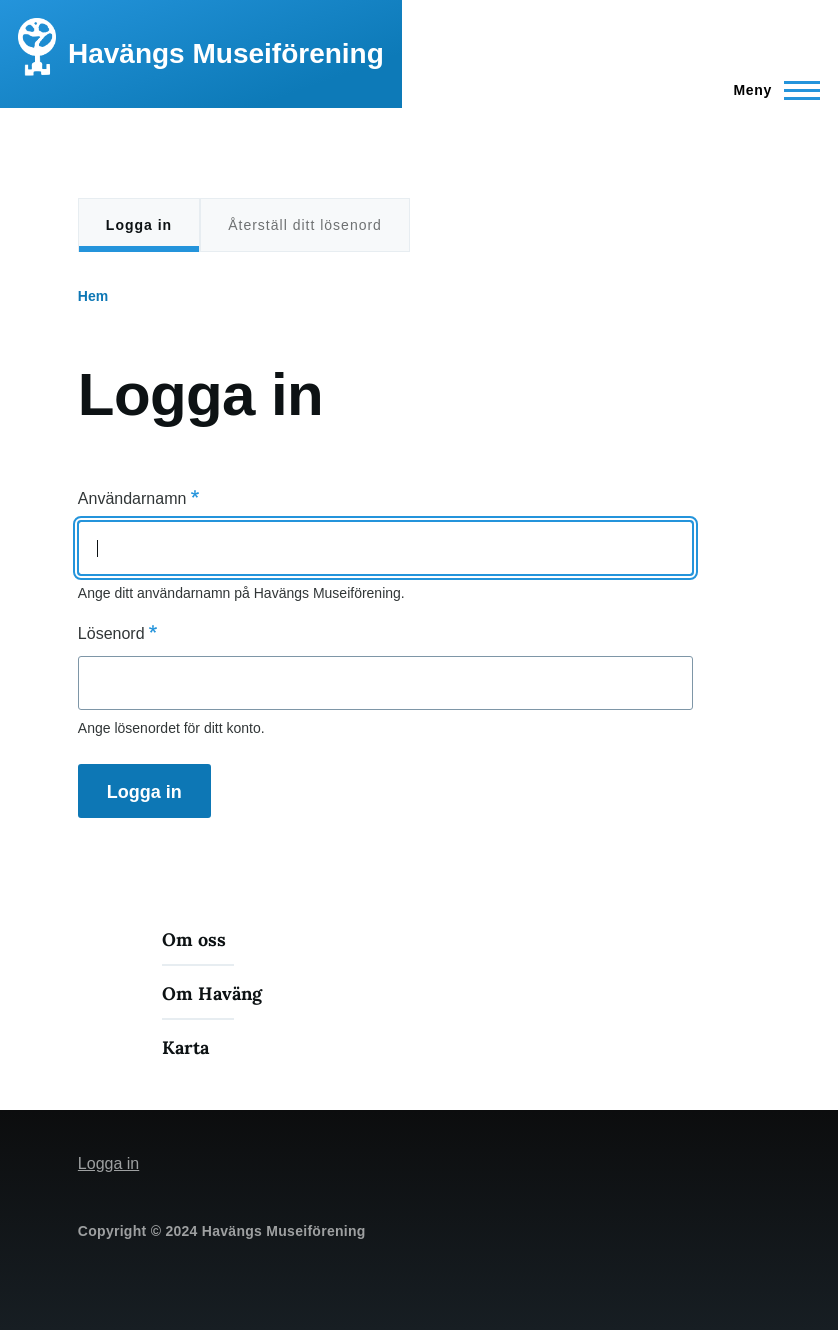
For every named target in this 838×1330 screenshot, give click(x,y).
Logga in (139, 235)
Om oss (194, 939)
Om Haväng (212, 993)
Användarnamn (132, 498)
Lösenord (111, 633)
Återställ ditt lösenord (305, 225)
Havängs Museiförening (226, 53)
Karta (185, 1047)
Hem (93, 296)
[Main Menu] (770, 90)
